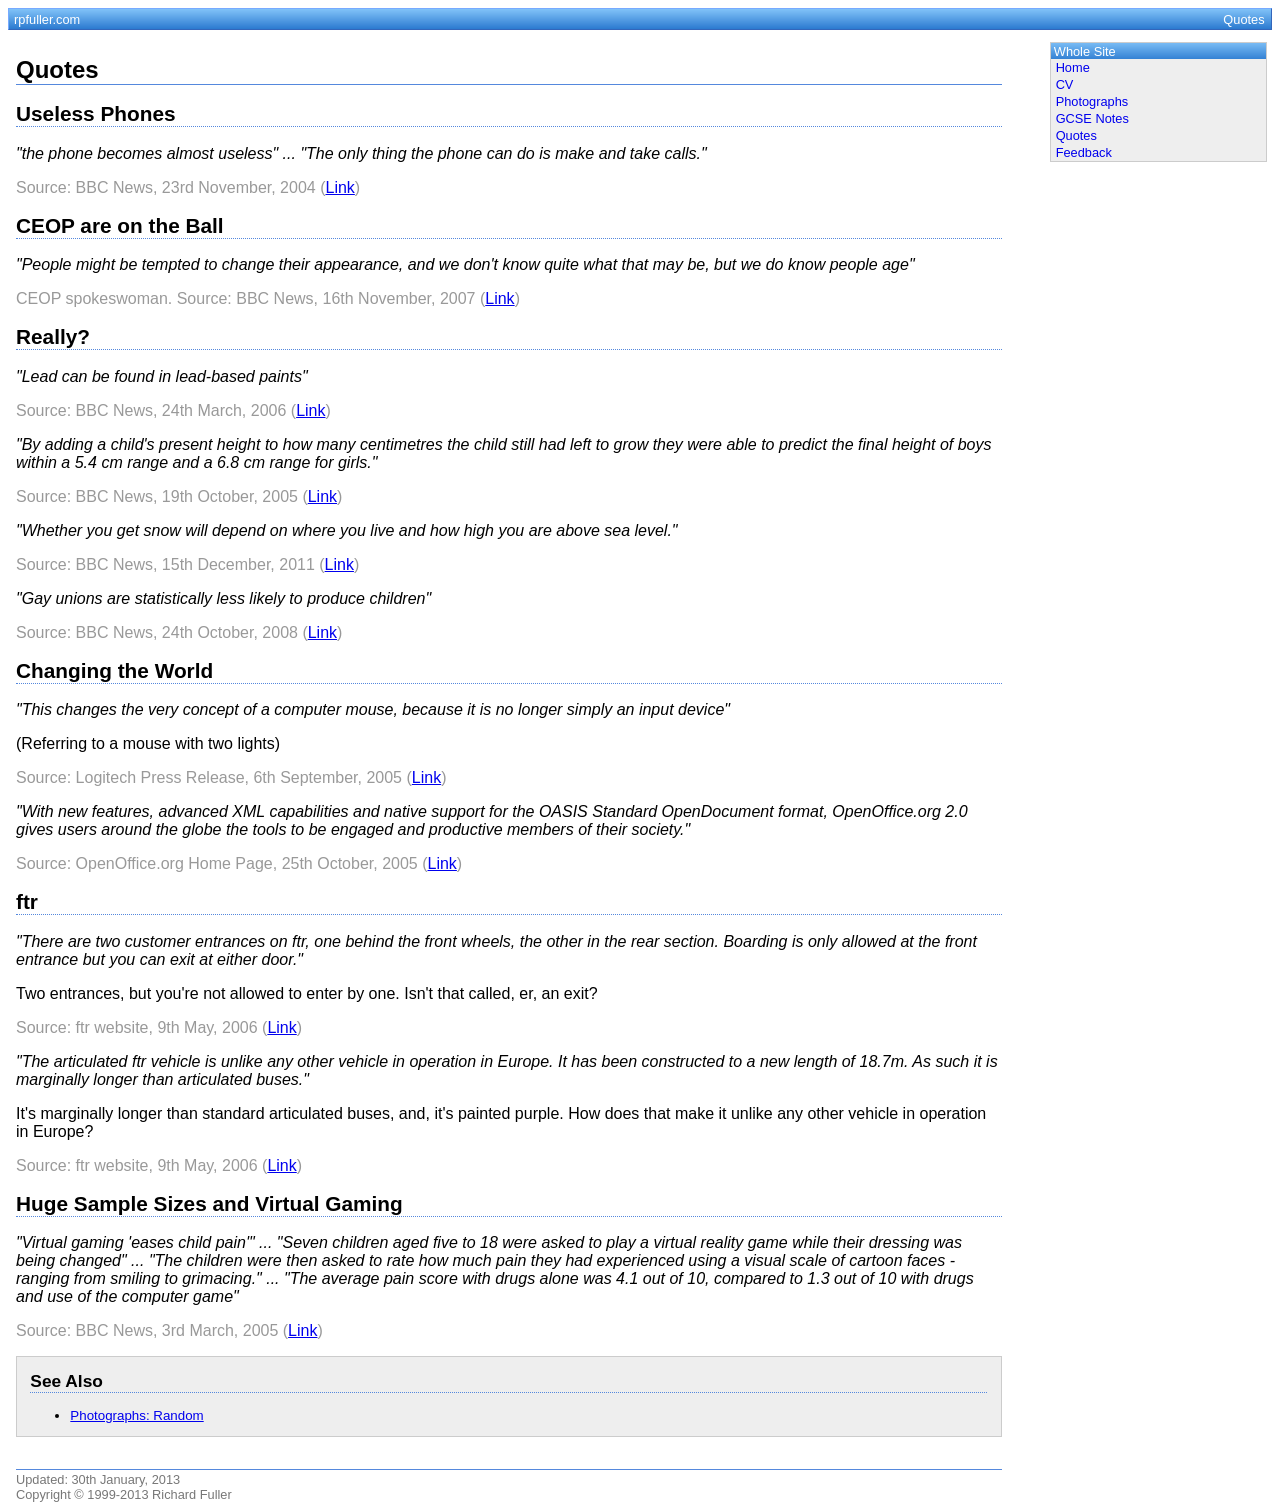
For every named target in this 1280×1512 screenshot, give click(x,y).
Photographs (1092, 101)
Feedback (1084, 152)
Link (339, 187)
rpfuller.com (47, 19)
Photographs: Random (136, 1415)
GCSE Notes (1092, 118)
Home (1073, 67)
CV (1065, 84)
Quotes (1076, 135)
